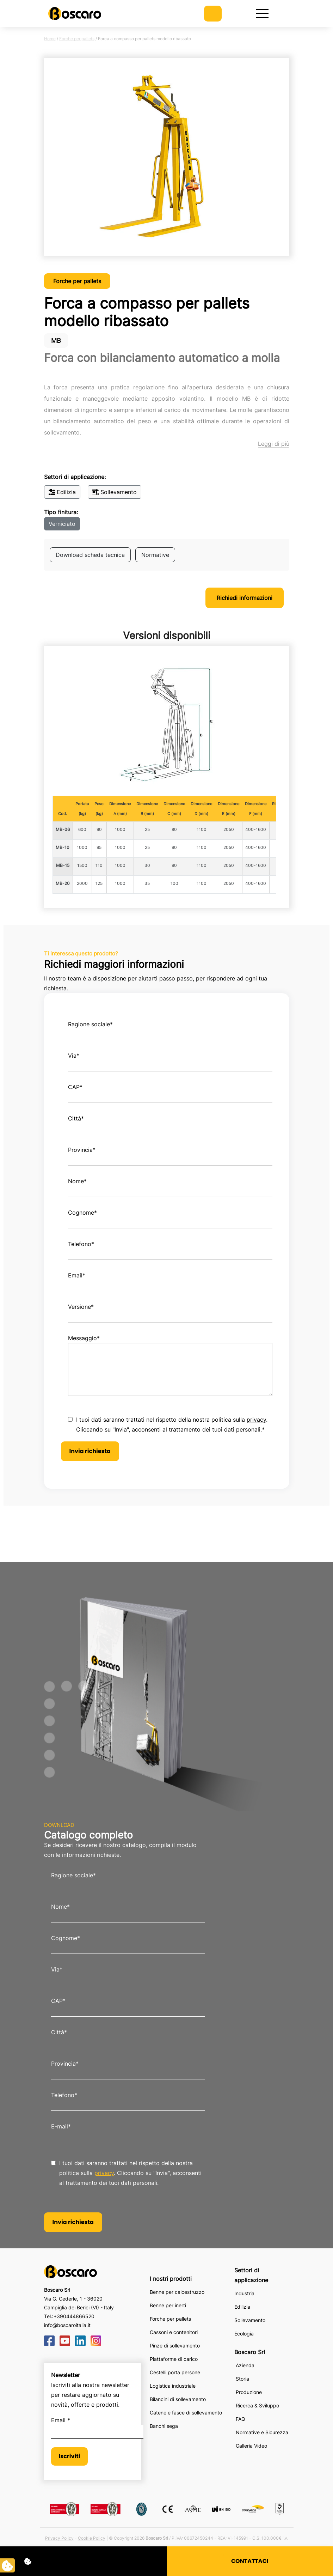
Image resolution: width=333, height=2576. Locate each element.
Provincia (81, 1149)
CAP (75, 1086)
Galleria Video (251, 2446)
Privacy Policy (59, 2538)
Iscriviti (69, 2456)
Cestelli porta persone (175, 2372)
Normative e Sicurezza (262, 2432)
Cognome (82, 1212)
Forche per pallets (76, 38)
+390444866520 (74, 2316)
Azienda (245, 2365)
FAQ (240, 2419)
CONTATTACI (250, 2561)
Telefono (81, 1243)
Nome (77, 1181)
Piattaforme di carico (174, 2359)
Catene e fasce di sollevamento (186, 2413)
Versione (81, 1306)
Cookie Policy (91, 2538)
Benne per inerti (168, 2305)
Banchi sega (164, 2426)
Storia (242, 2379)
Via (73, 1055)
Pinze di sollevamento (175, 2346)
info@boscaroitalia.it (67, 2325)
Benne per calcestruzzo (177, 2292)
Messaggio (84, 1338)
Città (76, 1118)
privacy (256, 1419)
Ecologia (244, 2334)
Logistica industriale (173, 2386)
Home (50, 38)
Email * (60, 2420)
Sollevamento (114, 492)
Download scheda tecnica (90, 554)
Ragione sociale (90, 1024)
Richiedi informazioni (244, 597)
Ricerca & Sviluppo (257, 2405)
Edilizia (62, 492)
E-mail (61, 2126)
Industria (244, 2293)
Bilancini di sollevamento (178, 2399)
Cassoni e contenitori (174, 2332)
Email (76, 1275)
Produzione (249, 2392)
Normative (155, 554)
